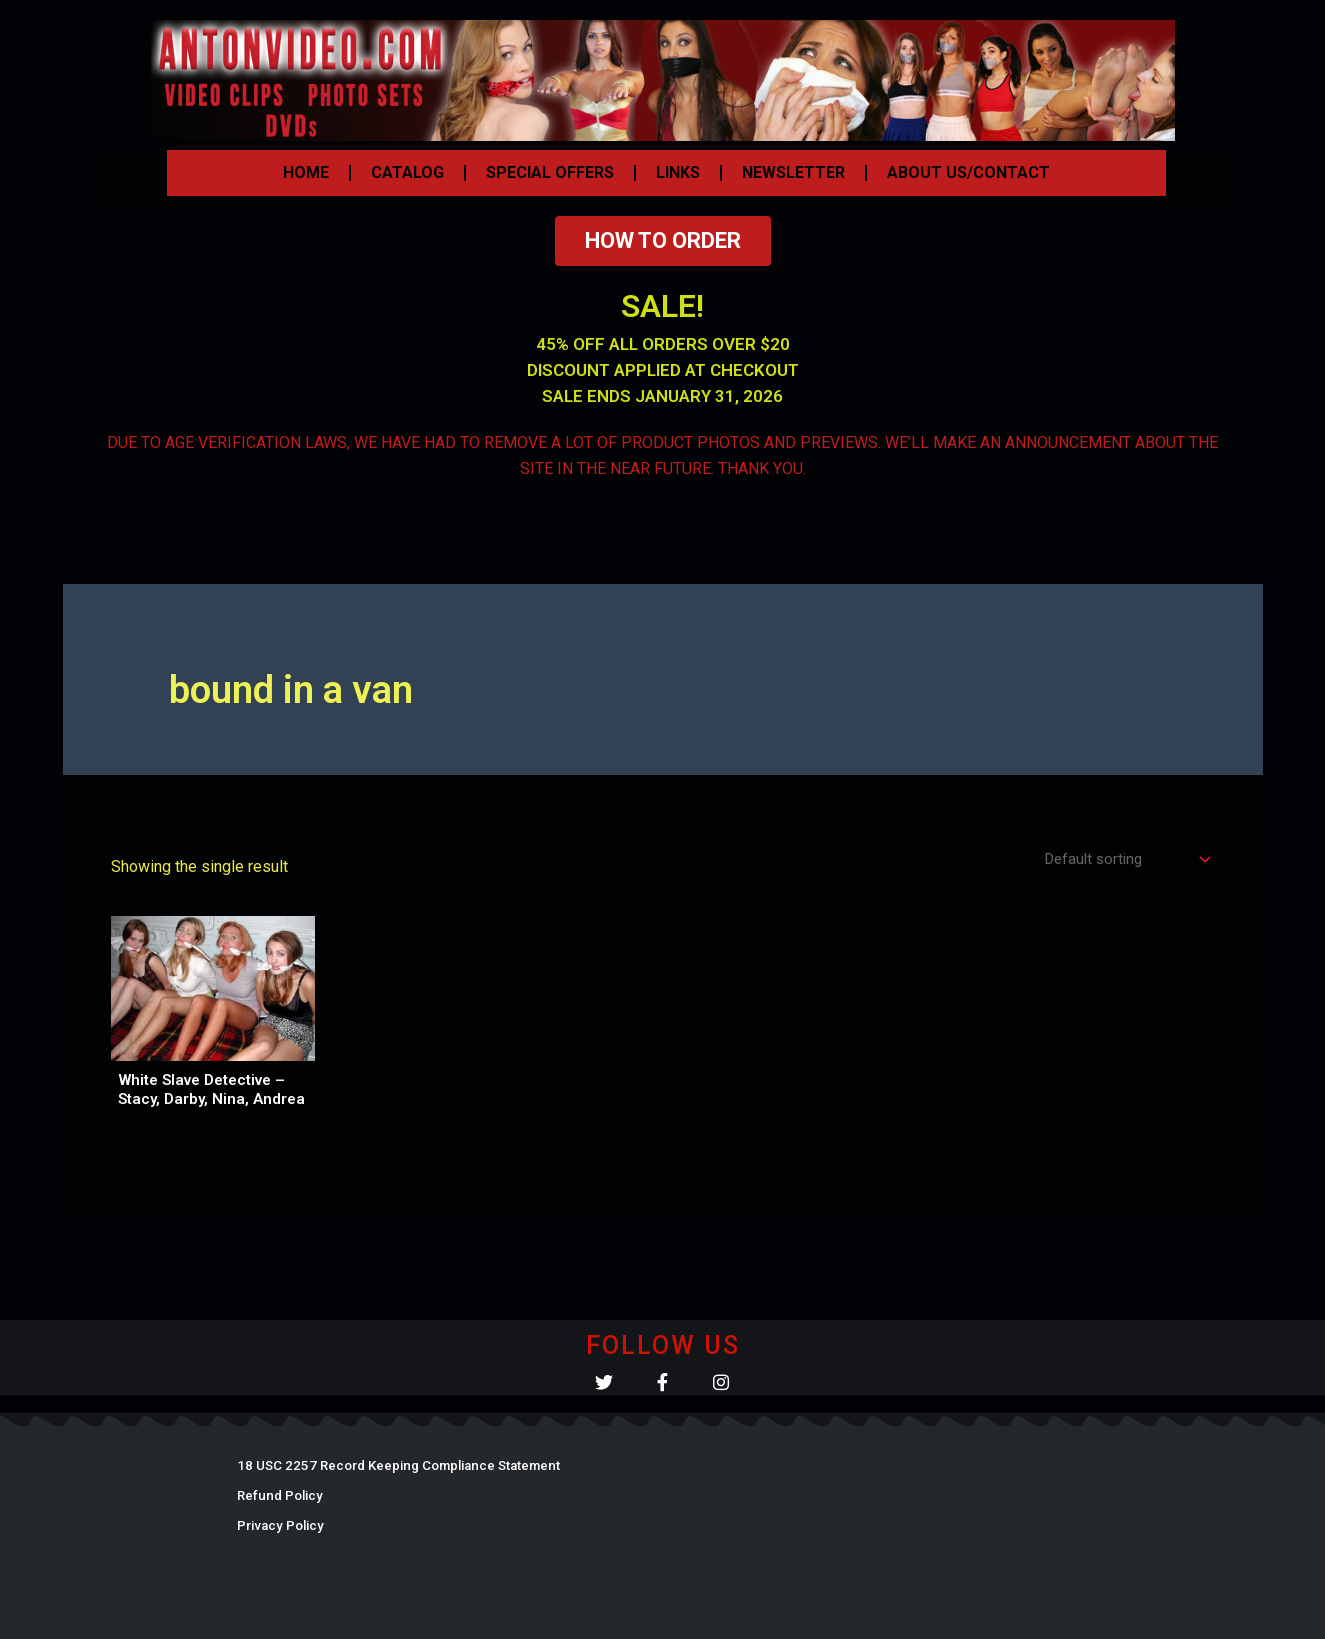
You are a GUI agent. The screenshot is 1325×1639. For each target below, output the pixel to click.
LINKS (678, 172)
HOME (306, 172)
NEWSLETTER (793, 172)
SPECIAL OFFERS (550, 172)
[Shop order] (1121, 860)
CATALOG (407, 172)
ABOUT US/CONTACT (968, 172)
